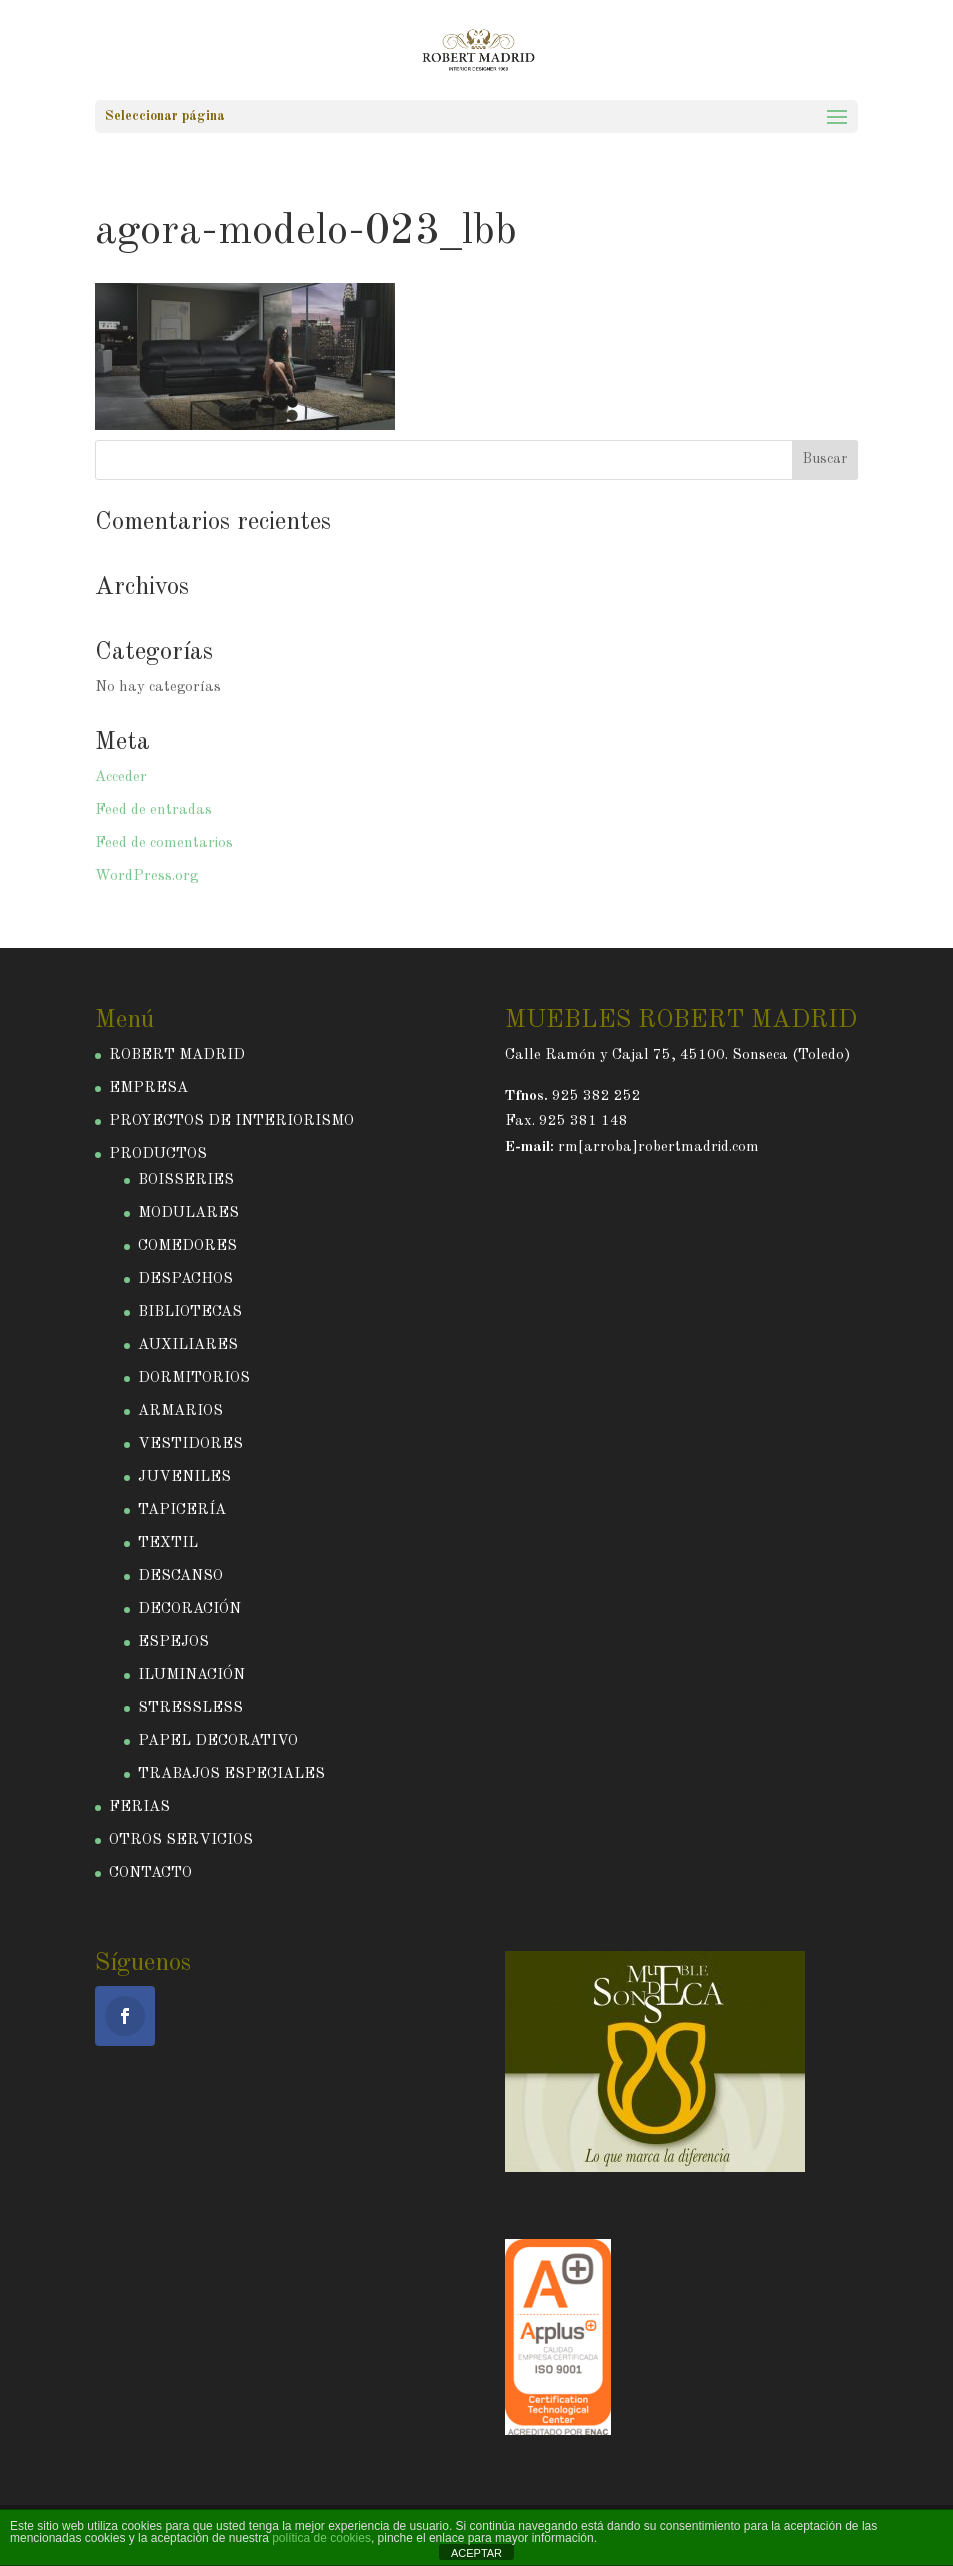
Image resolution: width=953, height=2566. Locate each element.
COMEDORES (187, 1246)
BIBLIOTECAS (190, 1312)
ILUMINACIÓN (191, 1675)
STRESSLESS (190, 1708)
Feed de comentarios (164, 843)
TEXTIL (168, 1543)
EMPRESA (148, 1088)
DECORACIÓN (189, 1609)
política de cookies (321, 2538)
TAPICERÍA (182, 1510)
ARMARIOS (180, 1411)
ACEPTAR (476, 2553)
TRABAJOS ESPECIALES (231, 1774)
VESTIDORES (190, 1444)
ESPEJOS (173, 1642)
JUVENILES (184, 1477)
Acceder (121, 777)
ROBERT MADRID (177, 1055)
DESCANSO (180, 1576)
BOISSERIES (186, 1180)
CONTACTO (150, 1873)
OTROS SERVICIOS (181, 1840)
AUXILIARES (188, 1345)
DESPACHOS (185, 1279)
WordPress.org (146, 876)
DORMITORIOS (194, 1378)
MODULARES (188, 1213)
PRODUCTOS (158, 1154)
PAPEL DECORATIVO (218, 1741)
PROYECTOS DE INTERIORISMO (231, 1121)
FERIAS (139, 1807)
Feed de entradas (153, 810)
